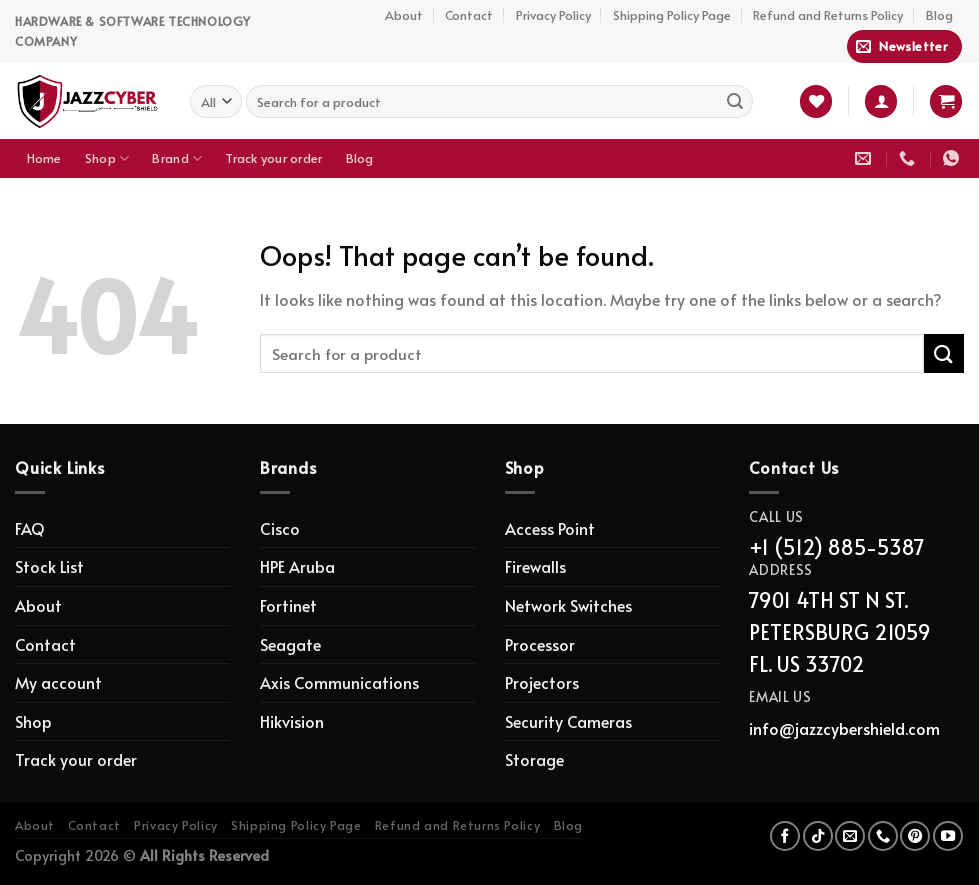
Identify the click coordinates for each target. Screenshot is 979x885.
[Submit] (735, 101)
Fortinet (288, 605)
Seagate (290, 644)
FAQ (30, 528)
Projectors (542, 682)
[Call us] (883, 836)
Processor (540, 644)
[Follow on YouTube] (948, 836)
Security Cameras (568, 721)
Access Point (550, 528)
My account (58, 682)
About (404, 15)
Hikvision (292, 721)
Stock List (49, 566)
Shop (107, 158)
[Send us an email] (850, 836)
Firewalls (535, 566)
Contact (469, 15)
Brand (177, 158)
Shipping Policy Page (672, 15)
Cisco (280, 528)
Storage (534, 759)
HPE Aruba (297, 566)
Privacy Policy (553, 15)
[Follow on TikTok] (818, 836)
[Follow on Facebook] (785, 836)
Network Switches (568, 605)
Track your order (273, 158)
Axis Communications (339, 682)
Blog (939, 15)
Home (44, 158)
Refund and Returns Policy (828, 15)
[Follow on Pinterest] (915, 836)
